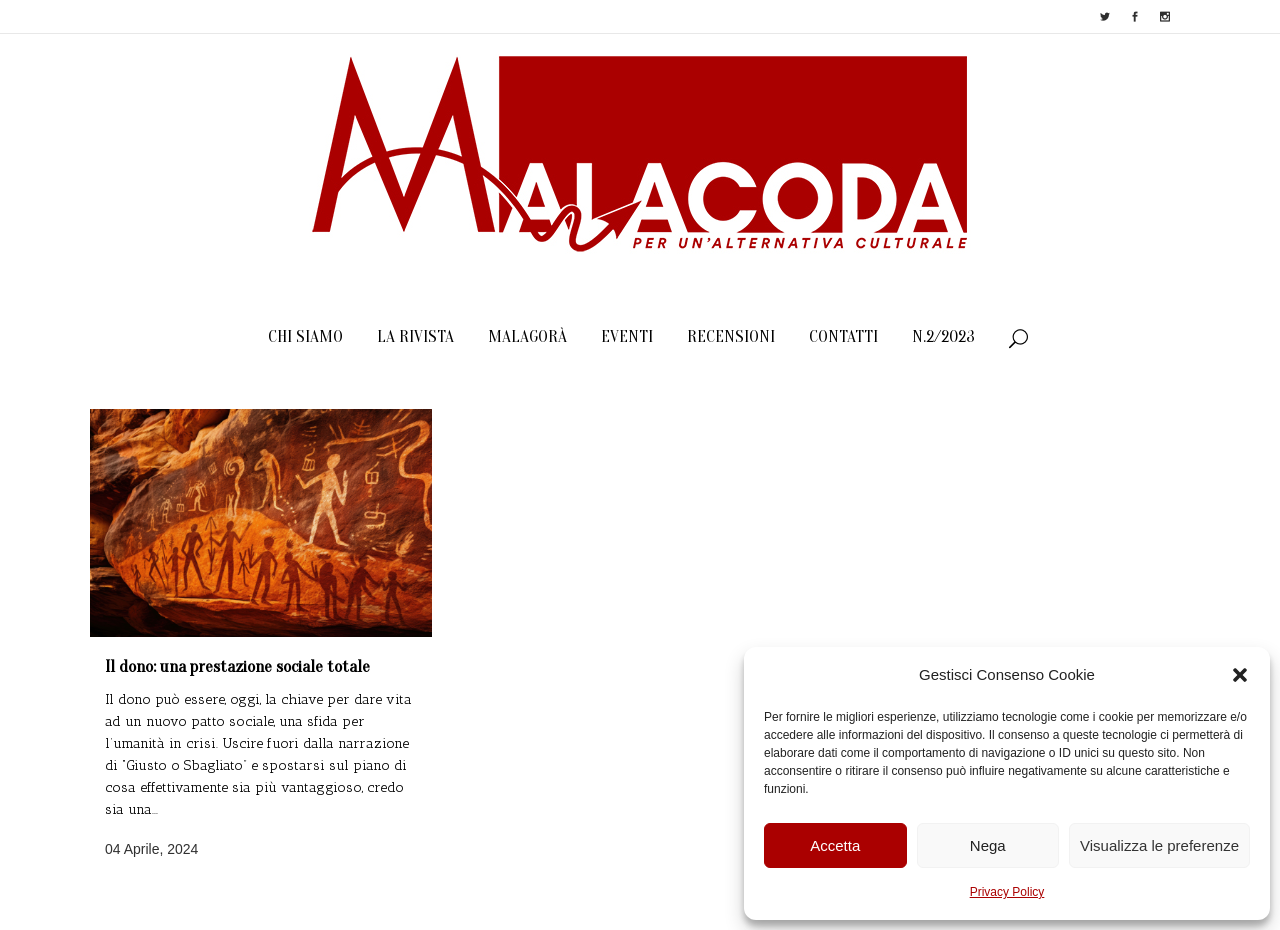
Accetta (835, 845)
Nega (988, 845)
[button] (1240, 675)
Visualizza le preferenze (1159, 845)
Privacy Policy (1007, 892)
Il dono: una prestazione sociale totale (237, 666)
